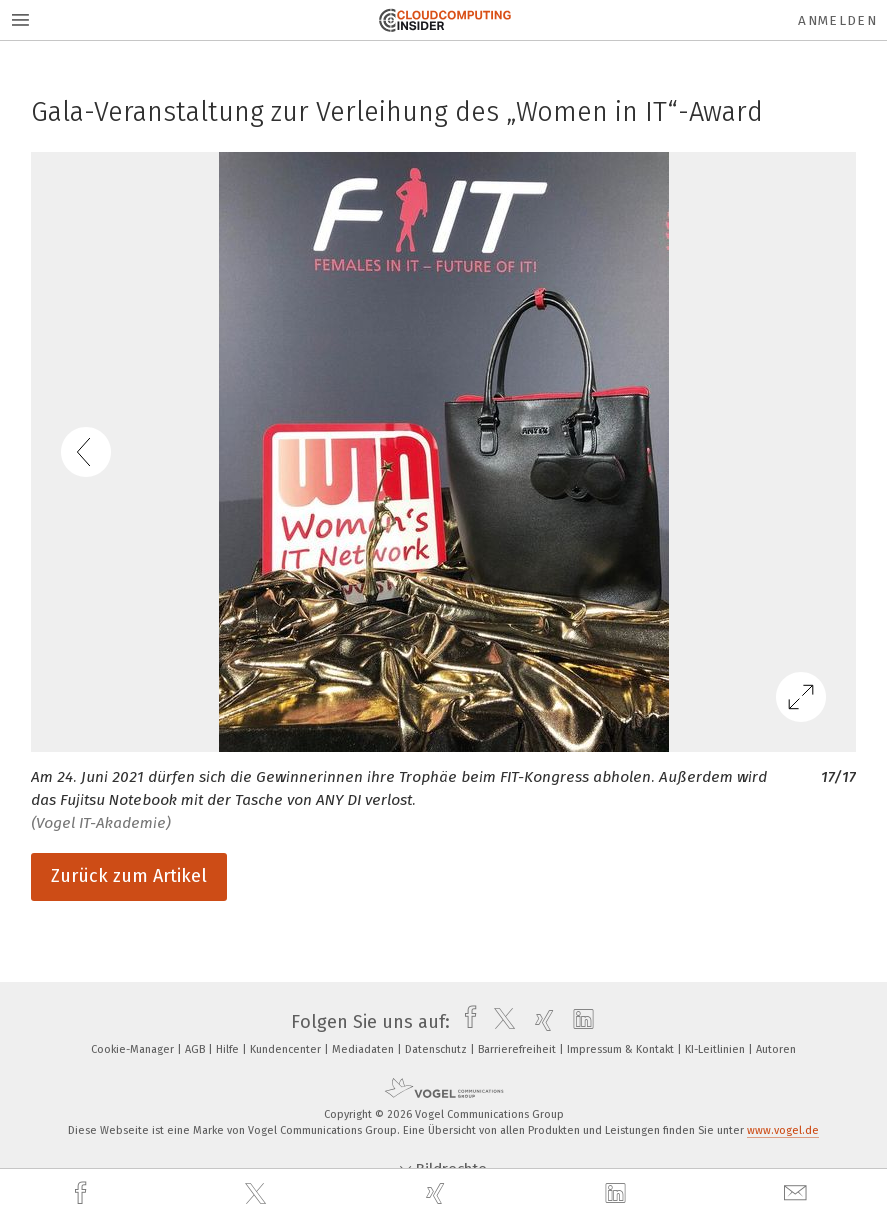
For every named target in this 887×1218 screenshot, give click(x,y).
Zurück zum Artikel (129, 876)
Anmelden (837, 20)
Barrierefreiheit (518, 1049)
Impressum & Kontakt (622, 1049)
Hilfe (229, 1049)
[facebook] (83, 1193)
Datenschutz (437, 1049)
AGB (196, 1049)
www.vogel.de (783, 1130)
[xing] (438, 1193)
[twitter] (258, 1194)
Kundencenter (287, 1049)
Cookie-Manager (134, 1049)
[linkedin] (618, 1194)
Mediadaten (364, 1049)
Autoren (776, 1049)
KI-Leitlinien (716, 1049)
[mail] (798, 1193)
